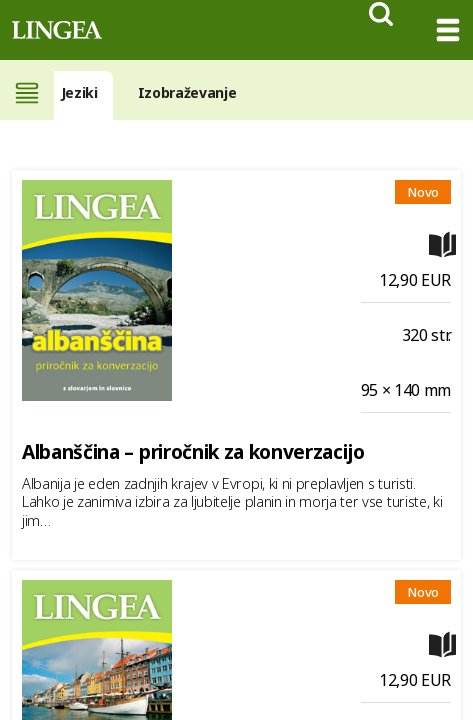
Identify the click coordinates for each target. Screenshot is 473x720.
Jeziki (79, 92)
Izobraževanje (187, 92)
